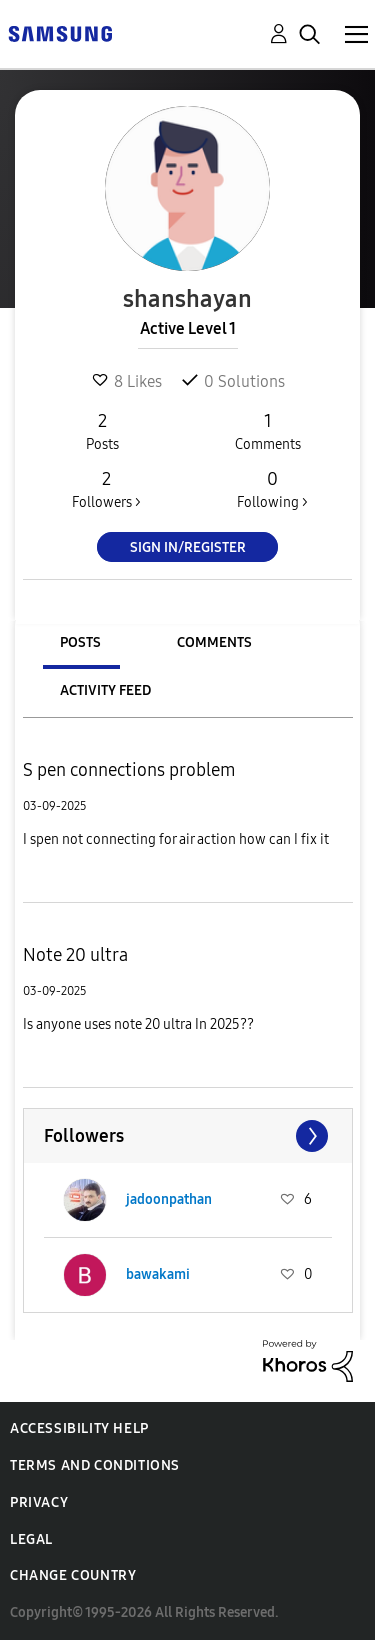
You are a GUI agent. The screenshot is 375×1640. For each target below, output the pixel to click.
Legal (31, 1539)
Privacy (39, 1502)
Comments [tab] (214, 642)
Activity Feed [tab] (105, 690)
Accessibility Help (79, 1428)
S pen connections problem (129, 770)
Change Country (73, 1575)
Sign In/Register (188, 547)
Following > (272, 489)
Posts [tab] (80, 642)
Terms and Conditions (95, 1465)
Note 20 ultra (75, 955)
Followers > (106, 489)
